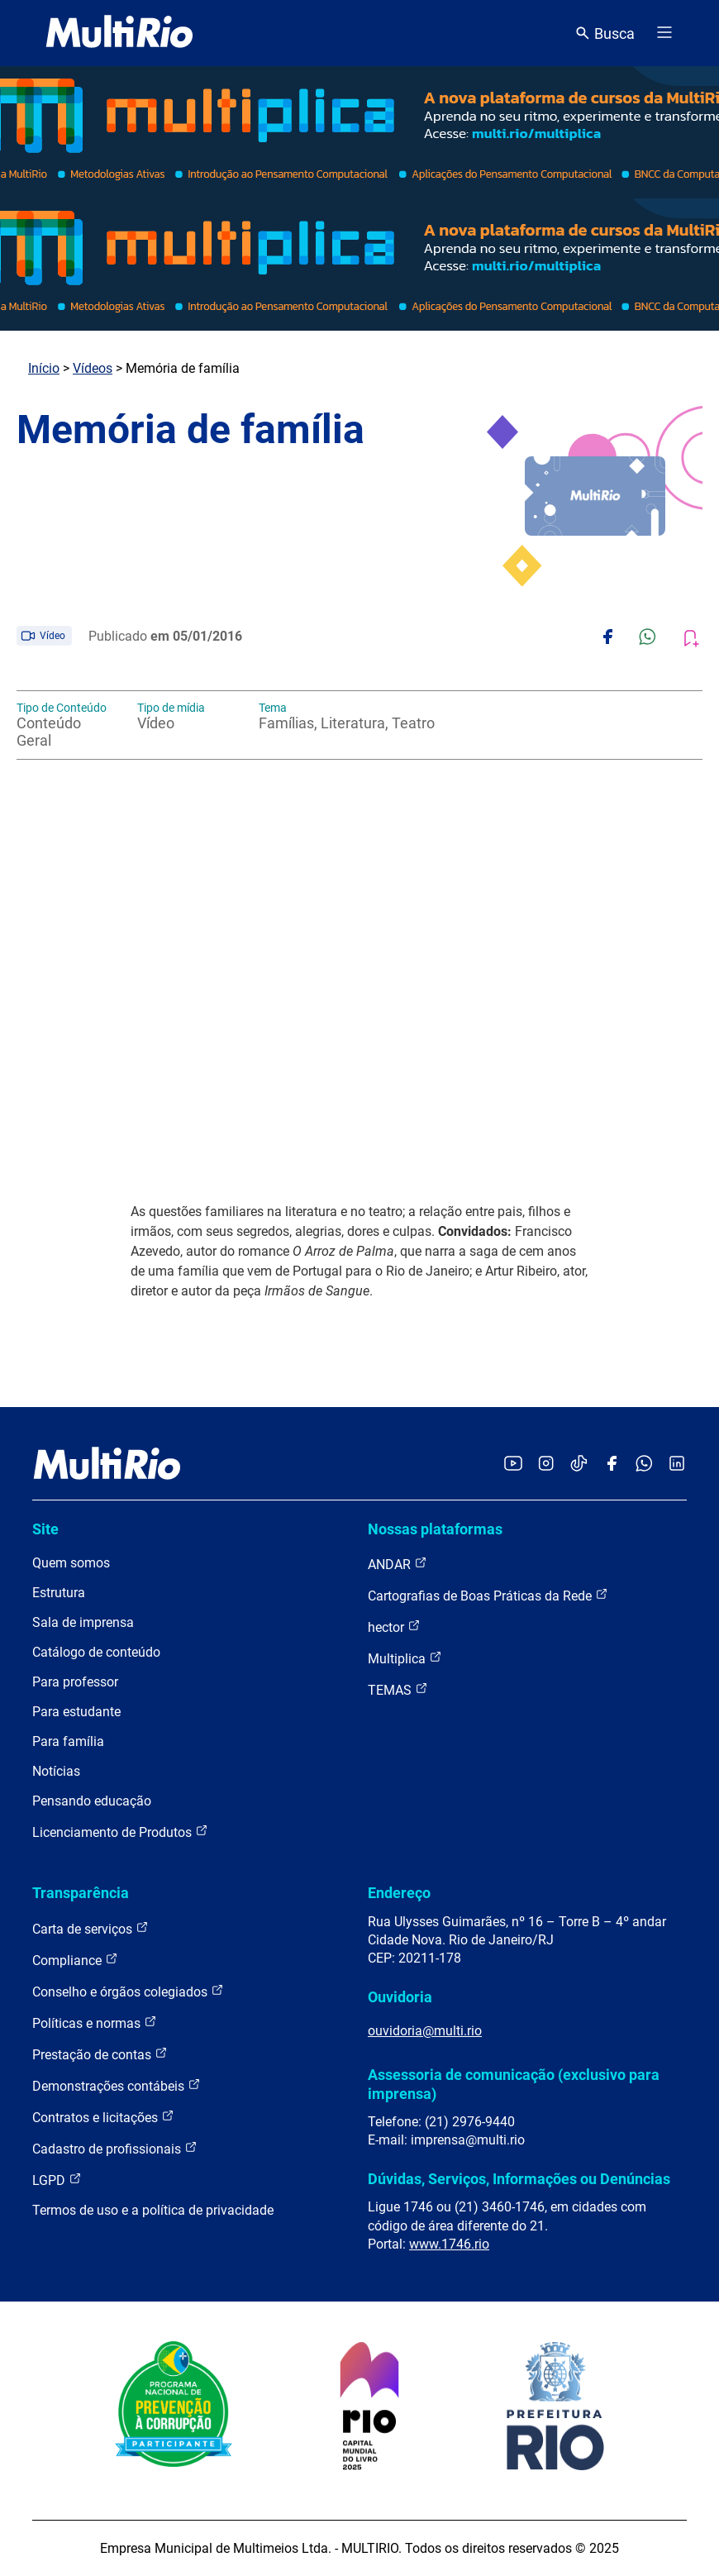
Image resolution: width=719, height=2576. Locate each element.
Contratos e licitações (103, 2116)
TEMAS (398, 1689)
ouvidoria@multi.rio (425, 2031)
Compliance (75, 1959)
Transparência (80, 1892)
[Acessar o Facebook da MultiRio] (611, 1464)
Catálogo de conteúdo (96, 1652)
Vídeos (92, 368)
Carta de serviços (90, 1928)
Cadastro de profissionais (115, 2148)
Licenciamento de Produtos (120, 1831)
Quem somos (71, 1563)
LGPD (57, 2179)
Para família (68, 1741)
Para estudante (76, 1712)
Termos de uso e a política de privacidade (153, 2210)
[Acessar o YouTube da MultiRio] (513, 1464)
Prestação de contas (100, 2054)
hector (394, 1626)
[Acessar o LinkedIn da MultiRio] (677, 1464)
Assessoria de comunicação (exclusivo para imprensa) (513, 2083)
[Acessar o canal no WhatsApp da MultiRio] (644, 1464)
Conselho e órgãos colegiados (128, 1991)
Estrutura (58, 1592)
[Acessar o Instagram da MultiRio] (546, 1464)
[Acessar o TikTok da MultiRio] (579, 1464)
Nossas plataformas (435, 1529)
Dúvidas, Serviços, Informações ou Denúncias (519, 2178)
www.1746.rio (449, 2244)
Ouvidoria (400, 1997)
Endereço (399, 1892)
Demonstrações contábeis (116, 2085)
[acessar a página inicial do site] (119, 33)
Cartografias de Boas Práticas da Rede (488, 1595)
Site (45, 1529)
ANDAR (397, 1563)
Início (44, 368)
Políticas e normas (94, 2022)
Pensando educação (91, 1801)
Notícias (56, 1771)
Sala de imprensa (83, 1622)
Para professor (75, 1682)
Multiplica (405, 1658)
